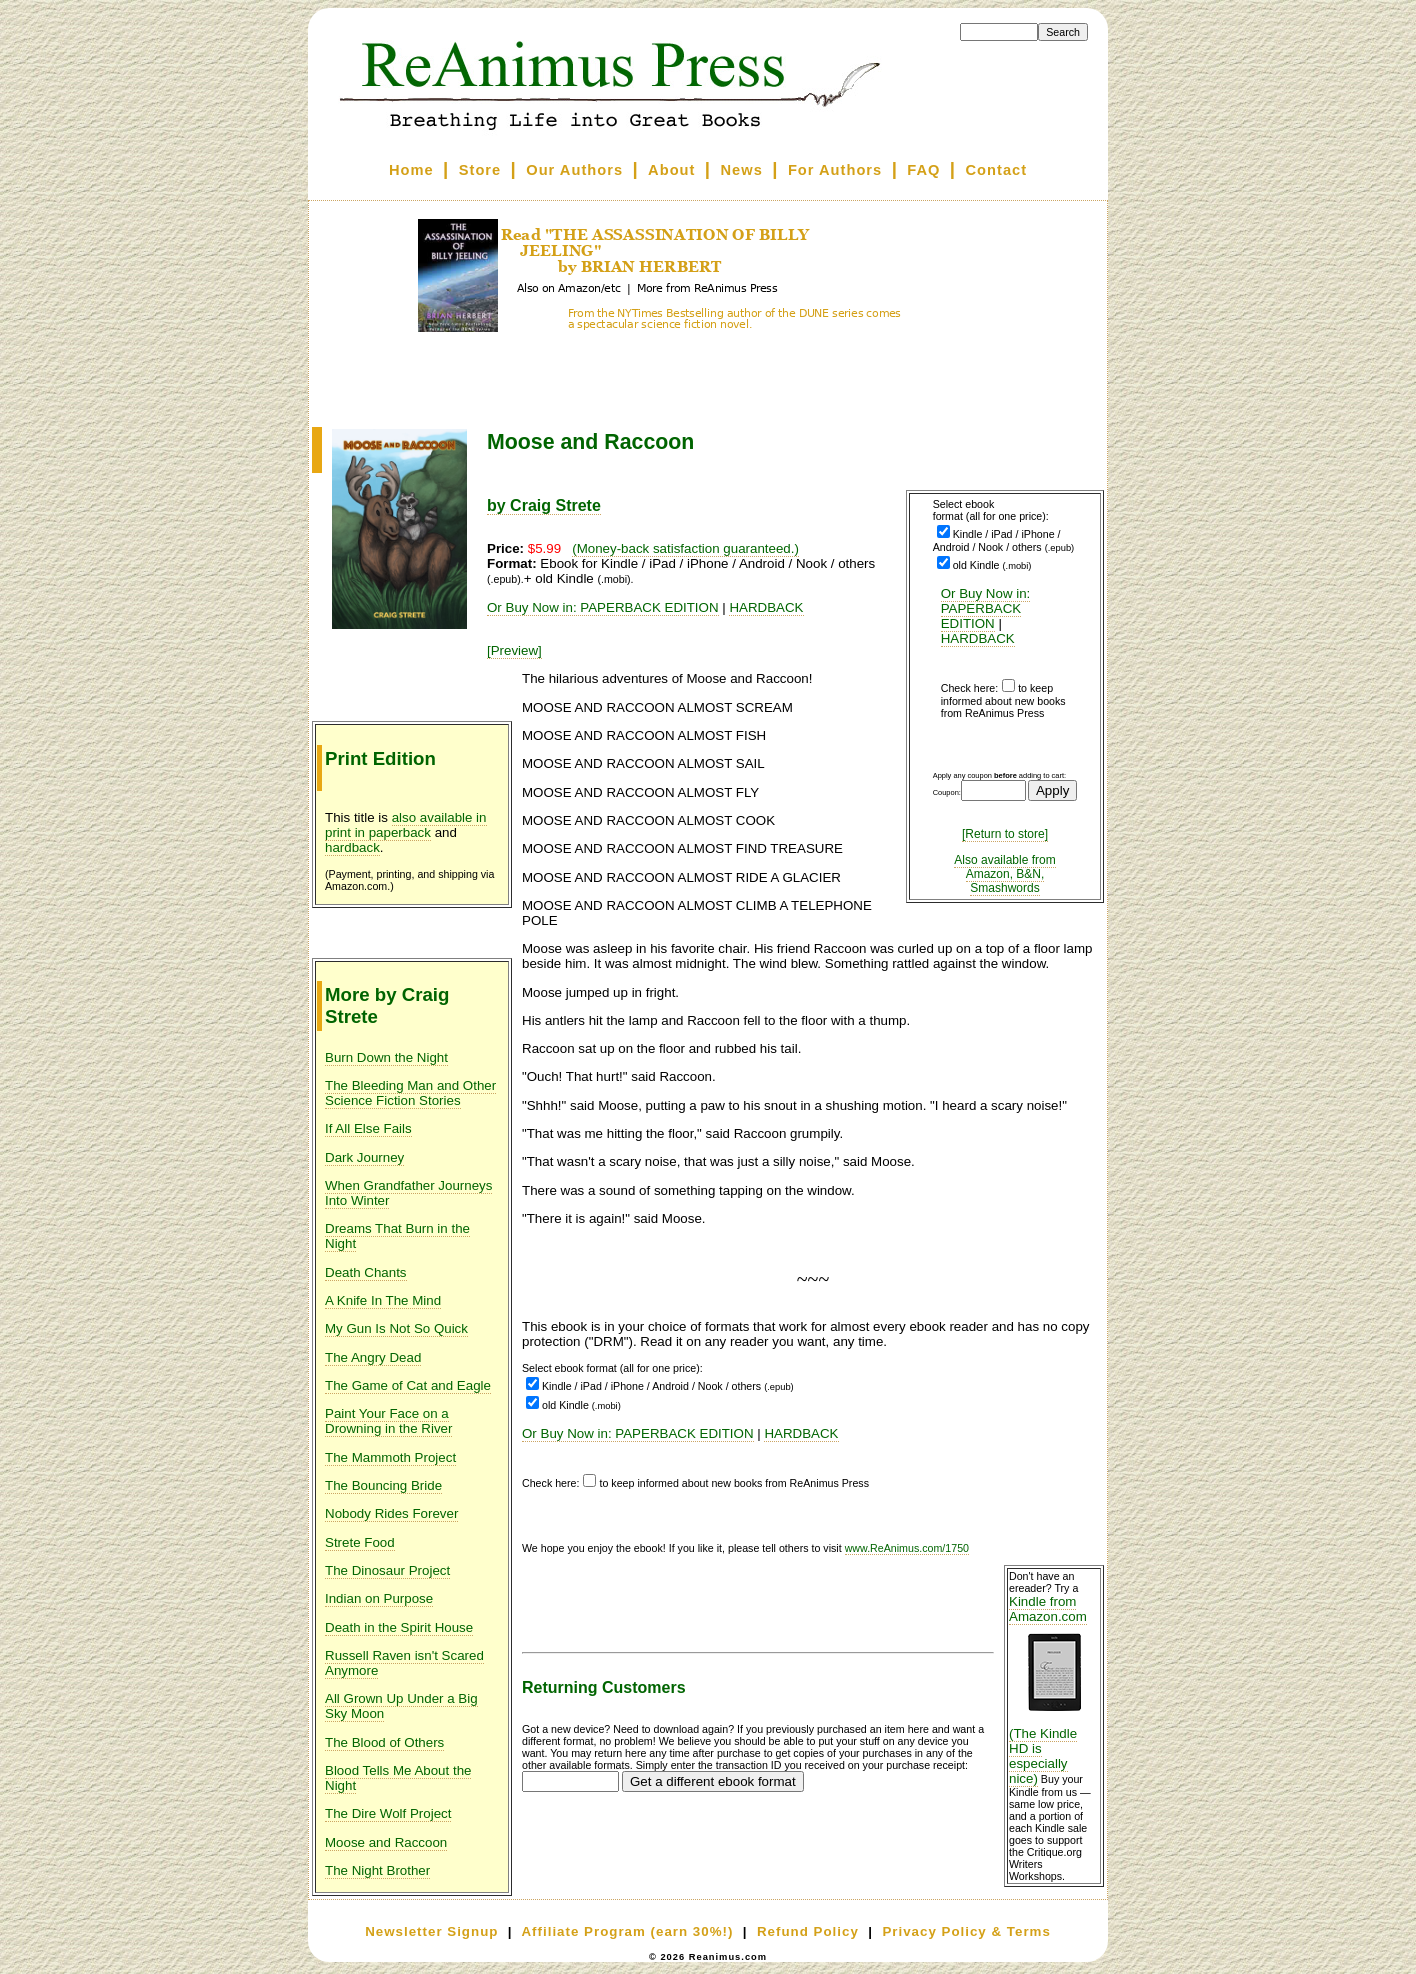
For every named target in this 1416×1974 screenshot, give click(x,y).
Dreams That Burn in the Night (397, 1236)
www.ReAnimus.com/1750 (907, 1548)
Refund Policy (808, 1931)
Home (411, 170)
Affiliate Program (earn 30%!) (627, 1931)
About (671, 170)
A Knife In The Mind (383, 1300)
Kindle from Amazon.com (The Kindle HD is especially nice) (1054, 1690)
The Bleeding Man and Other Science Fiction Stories (410, 1093)
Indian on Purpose (379, 1598)
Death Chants (366, 1272)
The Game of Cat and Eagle (408, 1385)
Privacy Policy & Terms (966, 1931)
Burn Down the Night (386, 1057)
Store (480, 170)
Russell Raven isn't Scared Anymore (404, 1663)
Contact (997, 170)
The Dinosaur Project (387, 1570)
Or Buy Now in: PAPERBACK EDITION (986, 608)
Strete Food (360, 1542)
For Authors (835, 170)
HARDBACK (978, 638)
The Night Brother (377, 1870)
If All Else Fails (368, 1128)
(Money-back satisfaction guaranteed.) (685, 548)
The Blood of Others (384, 1742)
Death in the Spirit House (399, 1627)
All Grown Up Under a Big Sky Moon (401, 1706)
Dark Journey (364, 1157)
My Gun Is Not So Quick (396, 1328)
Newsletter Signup (431, 1931)
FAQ (923, 170)
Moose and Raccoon (386, 1842)
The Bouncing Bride (383, 1485)
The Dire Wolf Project (388, 1813)
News (742, 170)
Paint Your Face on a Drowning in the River (388, 1421)
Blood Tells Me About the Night (398, 1778)
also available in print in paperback (406, 825)
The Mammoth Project (390, 1457)
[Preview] (514, 650)
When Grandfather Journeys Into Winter (408, 1193)
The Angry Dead (373, 1357)
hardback (352, 847)
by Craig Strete (544, 505)
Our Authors (574, 170)
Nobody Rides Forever (391, 1513)
